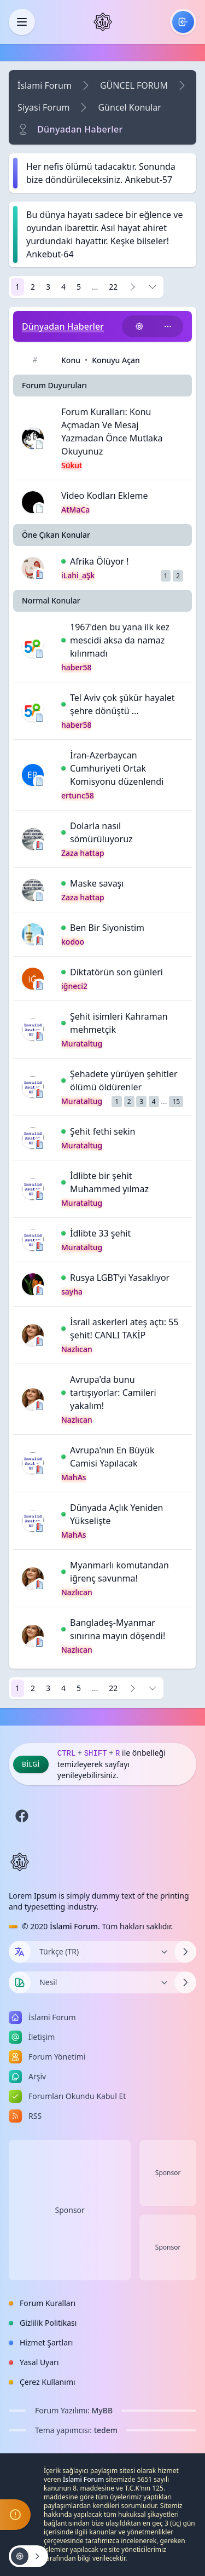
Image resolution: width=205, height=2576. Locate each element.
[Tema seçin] (20, 1982)
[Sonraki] (133, 287)
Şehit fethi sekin (103, 1131)
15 (176, 1101)
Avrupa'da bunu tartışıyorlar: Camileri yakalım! (113, 1392)
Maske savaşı (97, 883)
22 (113, 286)
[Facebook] (22, 1816)
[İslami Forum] (103, 22)
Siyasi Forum (43, 107)
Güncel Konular (129, 107)
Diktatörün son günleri (116, 972)
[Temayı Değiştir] (102, 1982)
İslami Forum (44, 85)
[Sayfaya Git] (152, 287)
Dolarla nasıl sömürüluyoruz (101, 832)
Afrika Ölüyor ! (99, 561)
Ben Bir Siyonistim (107, 928)
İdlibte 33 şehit (100, 1233)
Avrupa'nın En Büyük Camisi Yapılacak (112, 1456)
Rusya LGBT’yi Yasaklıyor (119, 1278)
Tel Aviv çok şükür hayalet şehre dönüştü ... (122, 704)
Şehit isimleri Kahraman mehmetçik (119, 1023)
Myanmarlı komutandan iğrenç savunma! (119, 1571)
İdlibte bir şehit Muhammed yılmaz (109, 1182)
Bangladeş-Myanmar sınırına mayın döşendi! (117, 1629)
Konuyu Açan (116, 360)
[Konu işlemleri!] (139, 326)
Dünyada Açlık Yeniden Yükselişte (116, 1514)
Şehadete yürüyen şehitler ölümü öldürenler (124, 1080)
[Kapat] (22, 22)
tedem (106, 2430)
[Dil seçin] (20, 1952)
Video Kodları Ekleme (104, 496)
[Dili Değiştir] (102, 1952)
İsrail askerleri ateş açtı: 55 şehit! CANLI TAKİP (124, 1328)
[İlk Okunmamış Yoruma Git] (63, 561)
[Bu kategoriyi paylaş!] (168, 326)
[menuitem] (183, 22)
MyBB (102, 2410)
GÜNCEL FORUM (134, 85)
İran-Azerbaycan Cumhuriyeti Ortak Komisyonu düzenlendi (116, 768)
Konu (70, 360)
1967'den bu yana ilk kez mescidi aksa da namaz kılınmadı (119, 640)
